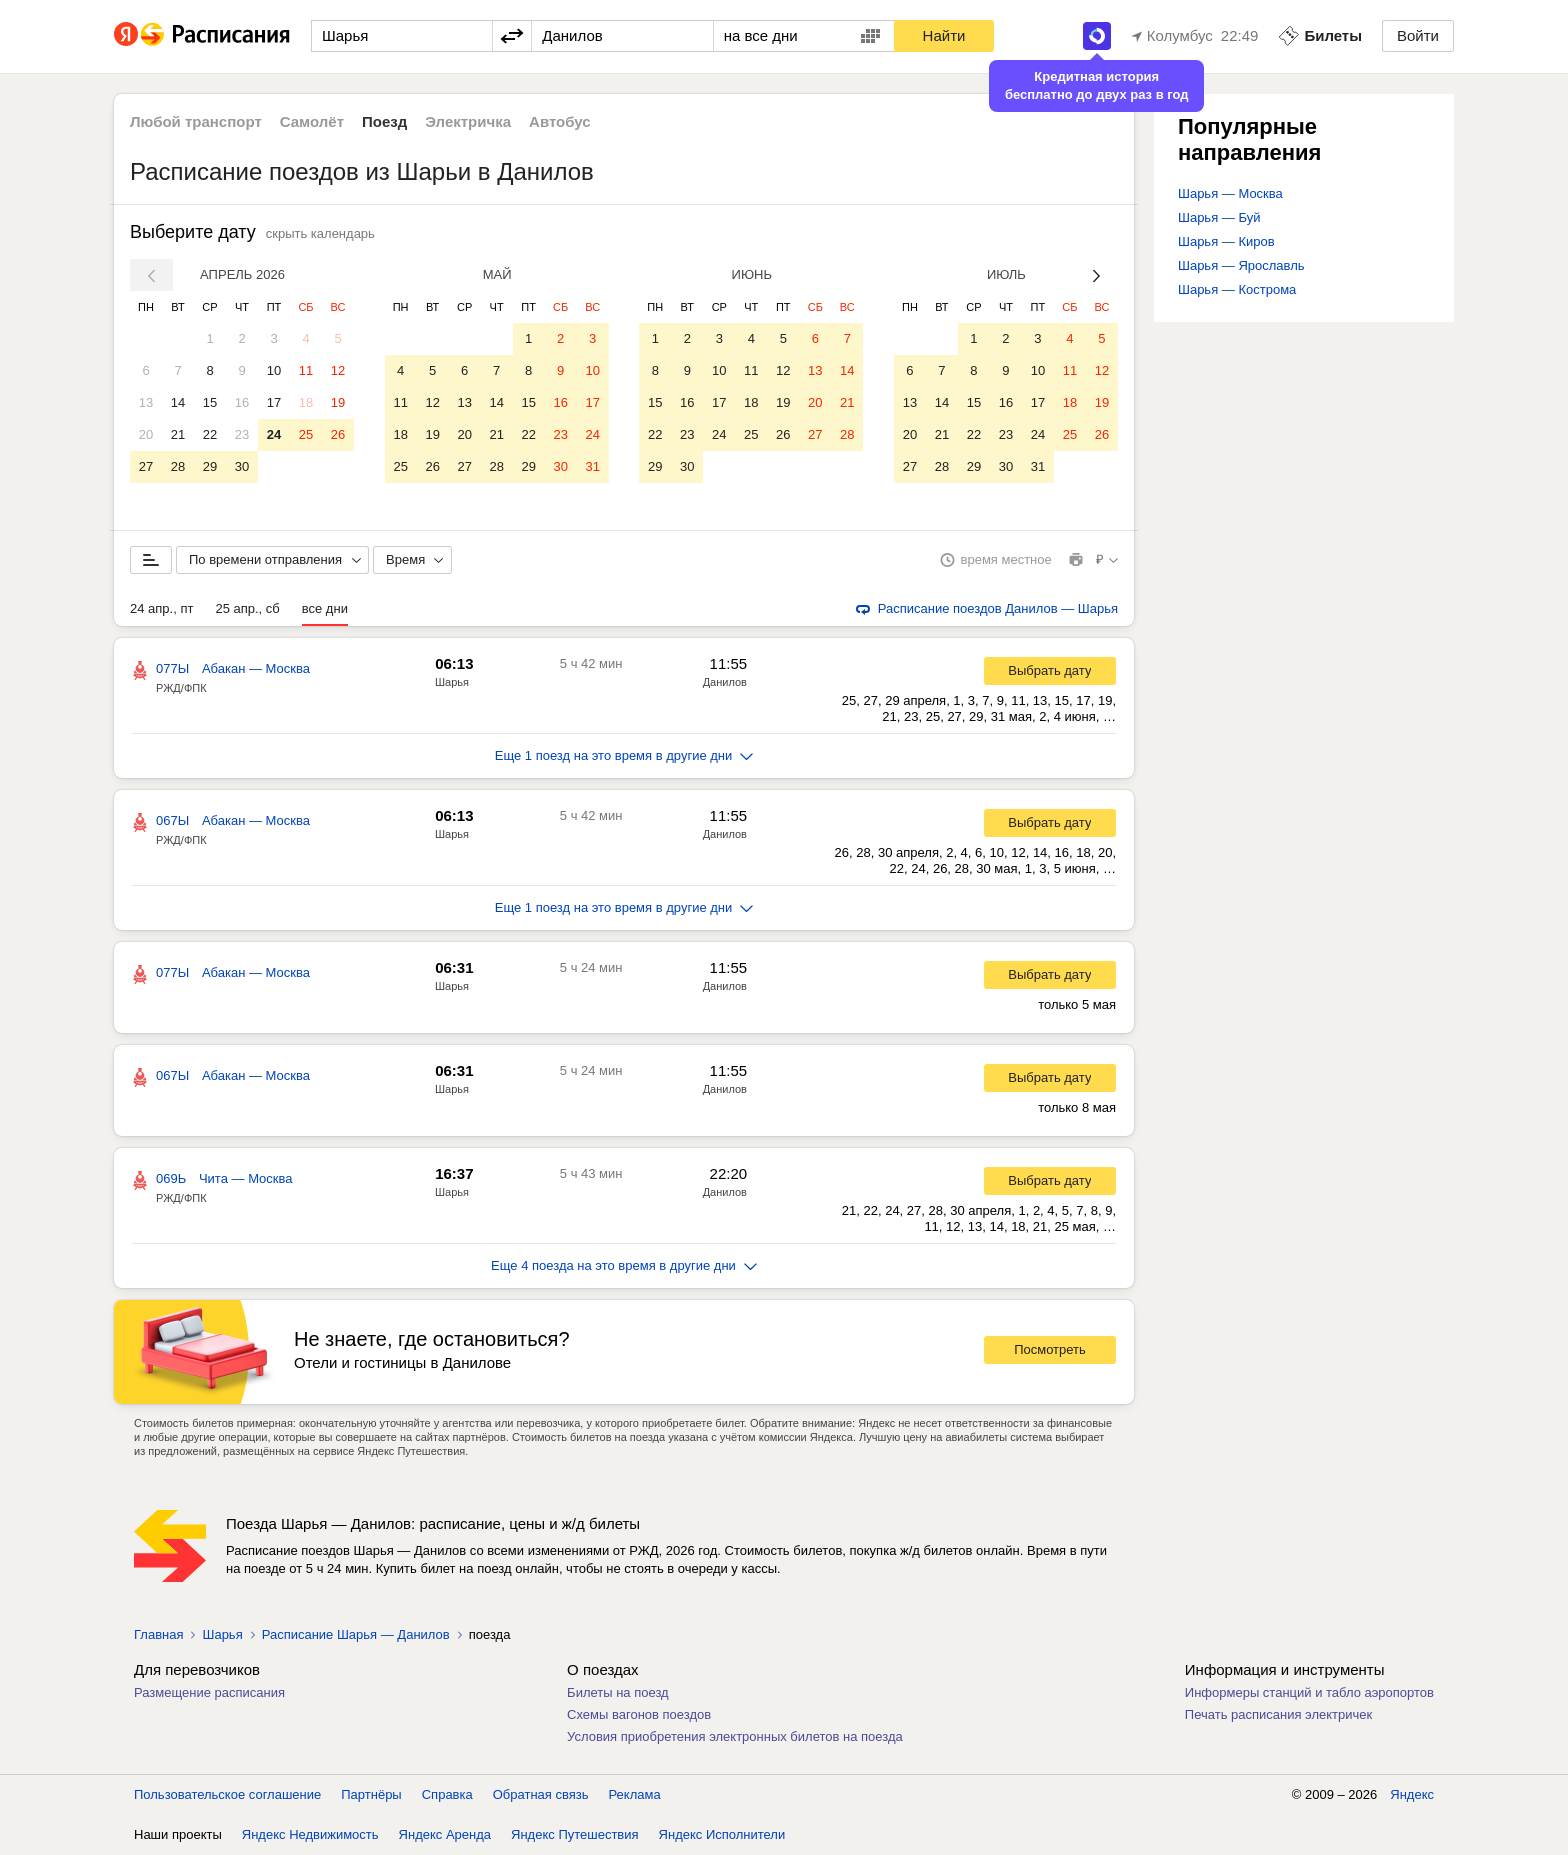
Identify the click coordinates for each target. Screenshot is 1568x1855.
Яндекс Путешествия (575, 1834)
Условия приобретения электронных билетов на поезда (735, 1736)
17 (274, 402)
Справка (447, 1794)
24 (274, 434)
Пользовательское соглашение (227, 1794)
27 (146, 466)
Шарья (452, 682)
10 (274, 370)
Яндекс (1412, 1794)
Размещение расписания (209, 1692)
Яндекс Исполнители (722, 1834)
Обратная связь (541, 1794)
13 (146, 402)
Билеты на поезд (618, 1692)
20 (146, 434)
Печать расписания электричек (1278, 1714)
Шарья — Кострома (1237, 289)
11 (306, 370)
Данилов (725, 682)
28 (178, 466)
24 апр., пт (161, 608)
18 (306, 402)
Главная (158, 1634)
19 (338, 402)
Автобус (560, 121)
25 (306, 434)
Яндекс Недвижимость (310, 1834)
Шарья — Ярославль (1241, 265)
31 (592, 466)
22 (210, 434)
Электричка (468, 121)
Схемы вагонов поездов (639, 1714)
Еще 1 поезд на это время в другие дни (624, 755)
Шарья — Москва (1230, 193)
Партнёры (371, 1794)
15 (210, 402)
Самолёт (312, 121)
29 (210, 466)
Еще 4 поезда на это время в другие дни (624, 1265)
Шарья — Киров (1226, 241)
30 (242, 466)
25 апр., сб (247, 608)
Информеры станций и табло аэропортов (1309, 1692)
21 (178, 434)
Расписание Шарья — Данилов (356, 1634)
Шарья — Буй (1219, 217)
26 (338, 434)
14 (178, 402)
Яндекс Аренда (445, 1834)
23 (242, 434)
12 (338, 370)
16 (242, 402)
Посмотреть (1050, 1349)
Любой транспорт (196, 121)
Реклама (635, 1794)
